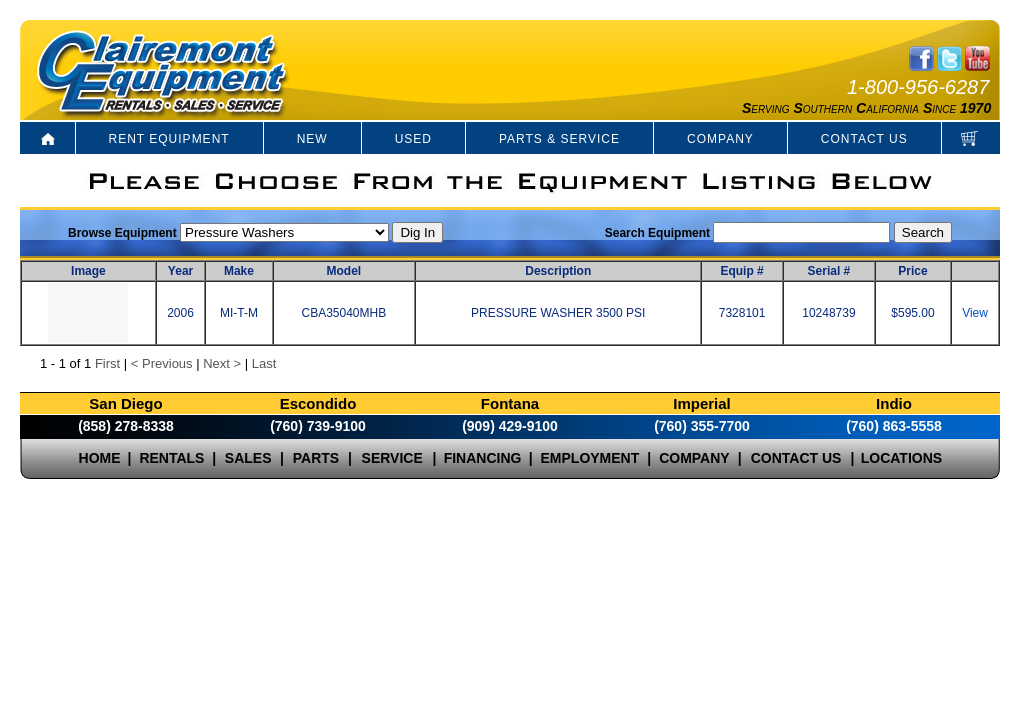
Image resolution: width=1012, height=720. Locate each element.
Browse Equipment (122, 233)
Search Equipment (657, 233)
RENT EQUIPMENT (169, 139)
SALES (248, 458)
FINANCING (483, 458)
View (975, 313)
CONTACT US (864, 139)
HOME (100, 458)
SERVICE (392, 458)
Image (88, 271)
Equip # (741, 271)
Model (344, 271)
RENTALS (171, 458)
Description (558, 271)
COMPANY (720, 139)
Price (912, 271)
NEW (312, 139)
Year (180, 271)
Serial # (829, 271)
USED (413, 139)
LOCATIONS (901, 458)
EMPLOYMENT (590, 458)
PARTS (316, 458)
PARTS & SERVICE (559, 139)
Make (239, 271)
